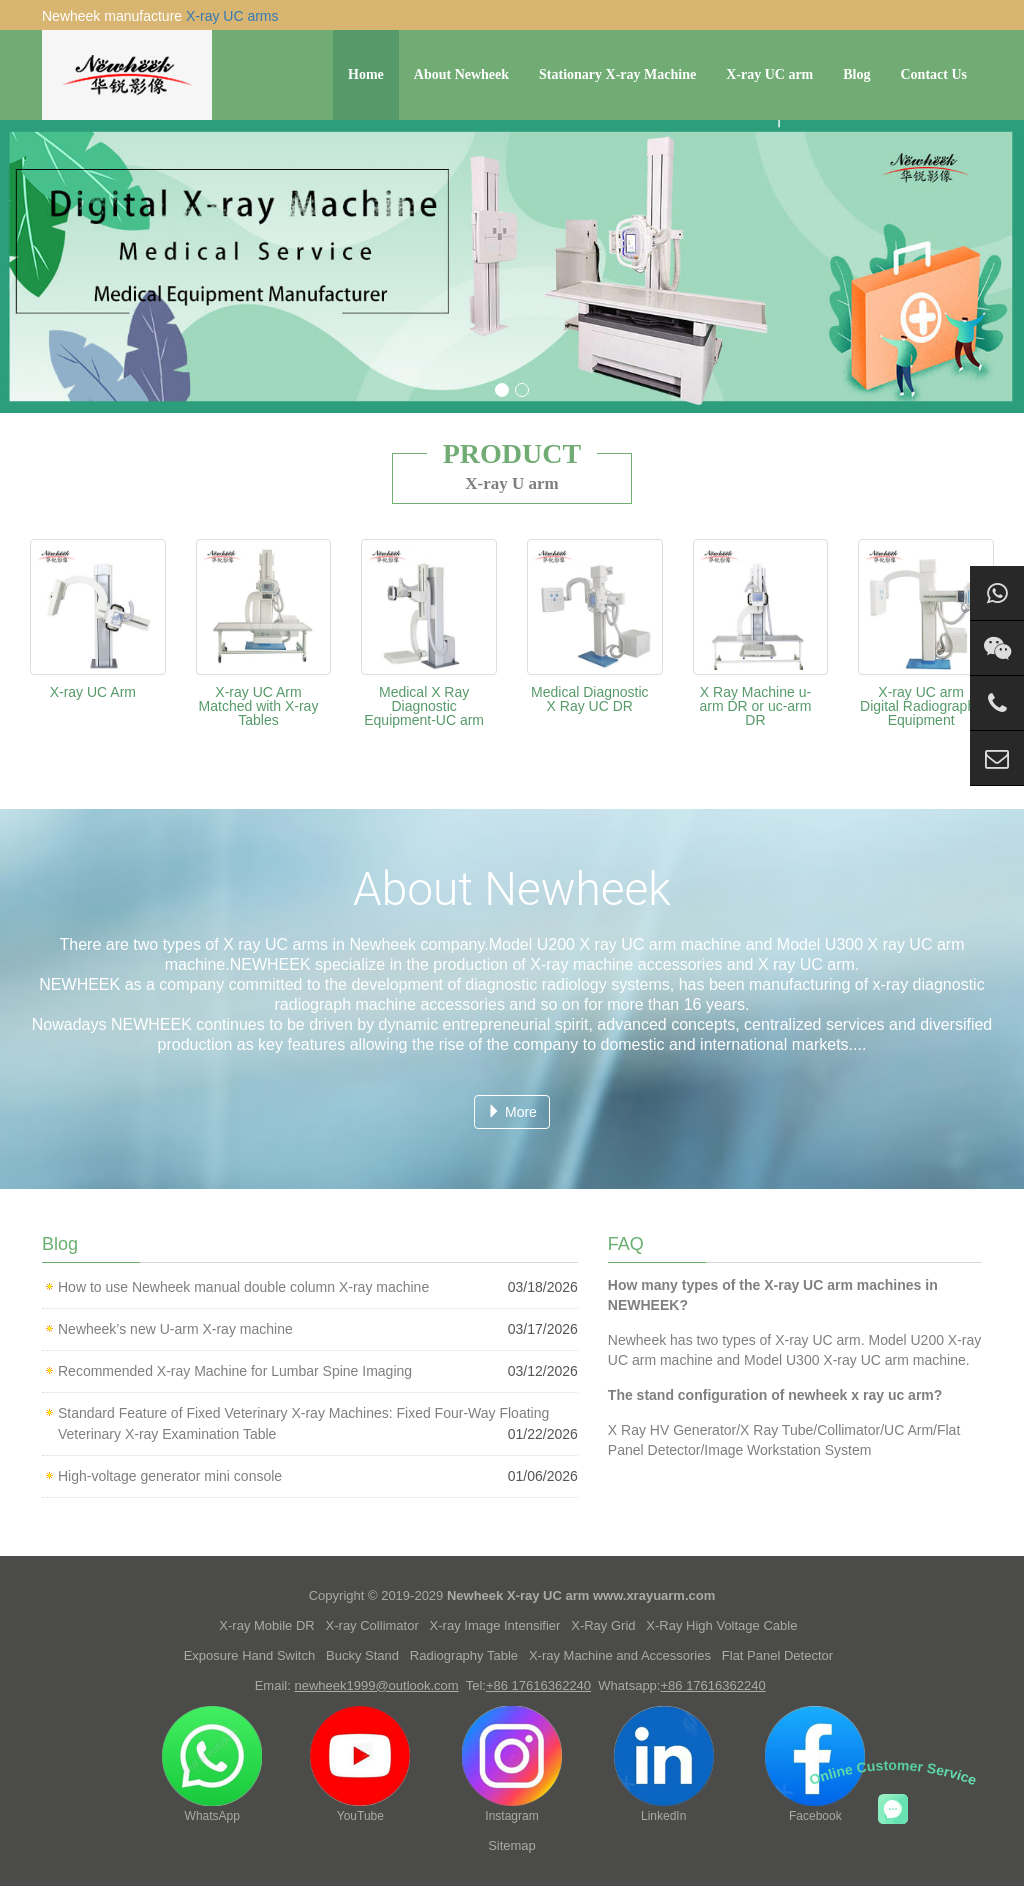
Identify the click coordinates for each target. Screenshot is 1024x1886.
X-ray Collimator (372, 1625)
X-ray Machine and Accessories (620, 1655)
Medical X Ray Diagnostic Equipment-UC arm (424, 706)
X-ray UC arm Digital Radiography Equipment (921, 706)
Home (366, 74)
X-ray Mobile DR (266, 1625)
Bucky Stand (362, 1655)
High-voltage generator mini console (170, 1476)
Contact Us (934, 74)
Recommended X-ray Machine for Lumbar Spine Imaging (235, 1371)
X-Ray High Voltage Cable (721, 1625)
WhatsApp (212, 1764)
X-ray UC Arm (93, 692)
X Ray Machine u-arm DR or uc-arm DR (755, 706)
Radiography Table (464, 1655)
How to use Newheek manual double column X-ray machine (243, 1287)
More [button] (512, 1112)
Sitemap (512, 1845)
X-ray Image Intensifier (495, 1625)
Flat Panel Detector (777, 1655)
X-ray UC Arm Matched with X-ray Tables (259, 706)
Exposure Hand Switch (250, 1655)
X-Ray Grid (603, 1625)
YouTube (360, 1764)
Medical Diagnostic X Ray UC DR (590, 699)
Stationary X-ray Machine (617, 74)
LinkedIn (664, 1764)
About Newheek (461, 74)
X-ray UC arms (232, 16)
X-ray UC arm (769, 74)
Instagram (512, 1764)
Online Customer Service (894, 1772)
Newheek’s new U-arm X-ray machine (175, 1329)
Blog (856, 74)
